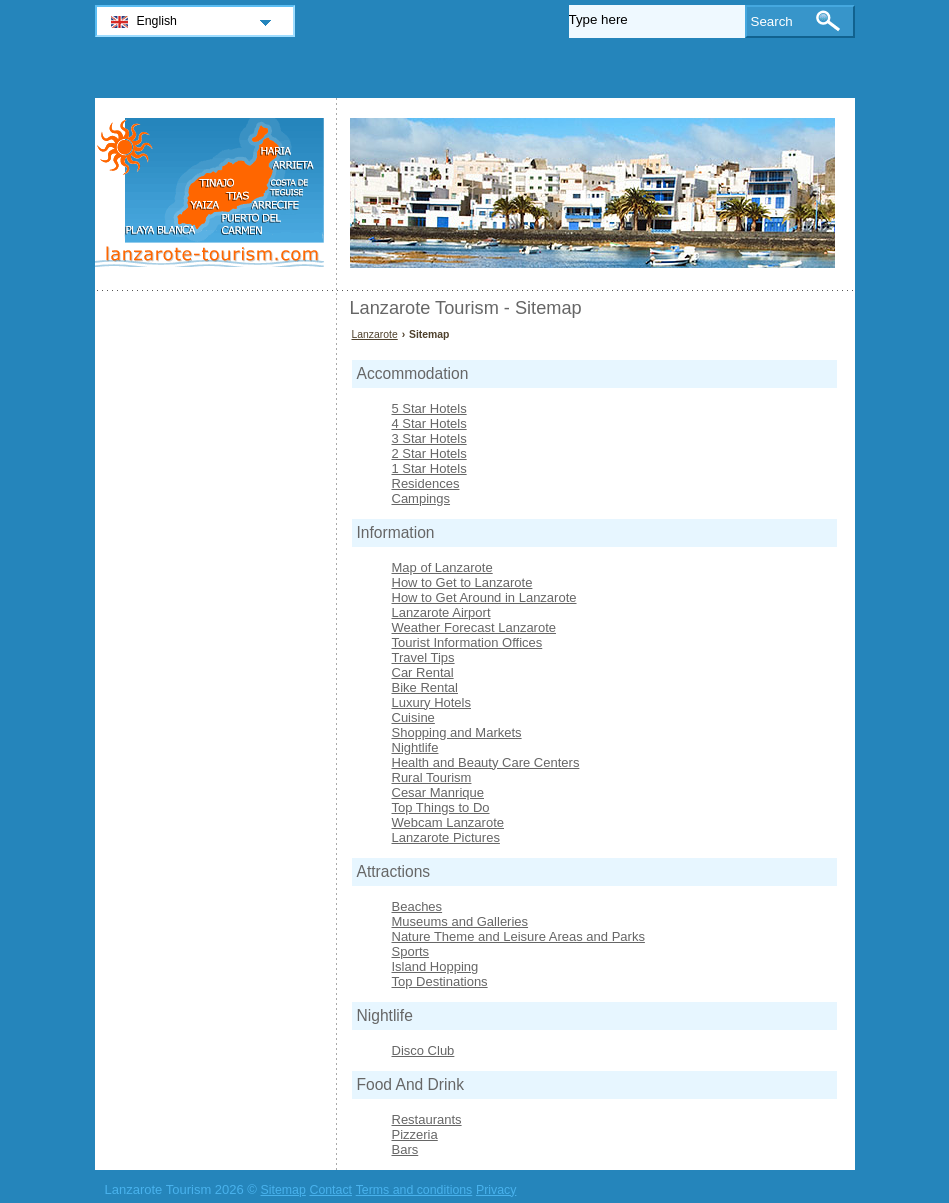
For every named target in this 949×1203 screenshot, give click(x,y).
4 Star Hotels (429, 423)
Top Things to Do (441, 807)
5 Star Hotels (429, 408)
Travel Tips (423, 657)
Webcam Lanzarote (448, 822)
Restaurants (427, 1119)
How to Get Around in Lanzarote (484, 597)
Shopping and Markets (457, 732)
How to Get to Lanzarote (462, 582)
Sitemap (283, 1190)
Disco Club (423, 1050)
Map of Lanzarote (442, 567)
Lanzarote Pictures (446, 837)
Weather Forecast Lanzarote (474, 627)
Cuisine (413, 717)
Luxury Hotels (431, 702)
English (157, 21)
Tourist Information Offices (467, 642)
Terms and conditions (414, 1190)
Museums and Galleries (460, 921)
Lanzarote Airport (441, 612)
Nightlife (415, 747)
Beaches (417, 906)
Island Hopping (435, 966)
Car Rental (423, 672)
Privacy (496, 1190)
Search (772, 21)
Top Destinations (440, 981)
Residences (426, 483)
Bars (405, 1149)
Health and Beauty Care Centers (486, 762)
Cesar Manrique (438, 792)
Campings (421, 498)
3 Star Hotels (429, 438)
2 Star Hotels (429, 453)
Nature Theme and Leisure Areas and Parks (518, 936)
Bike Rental (425, 687)
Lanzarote (375, 334)
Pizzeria (415, 1134)
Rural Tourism (432, 777)
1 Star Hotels (429, 468)
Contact (330, 1190)
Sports (411, 951)
